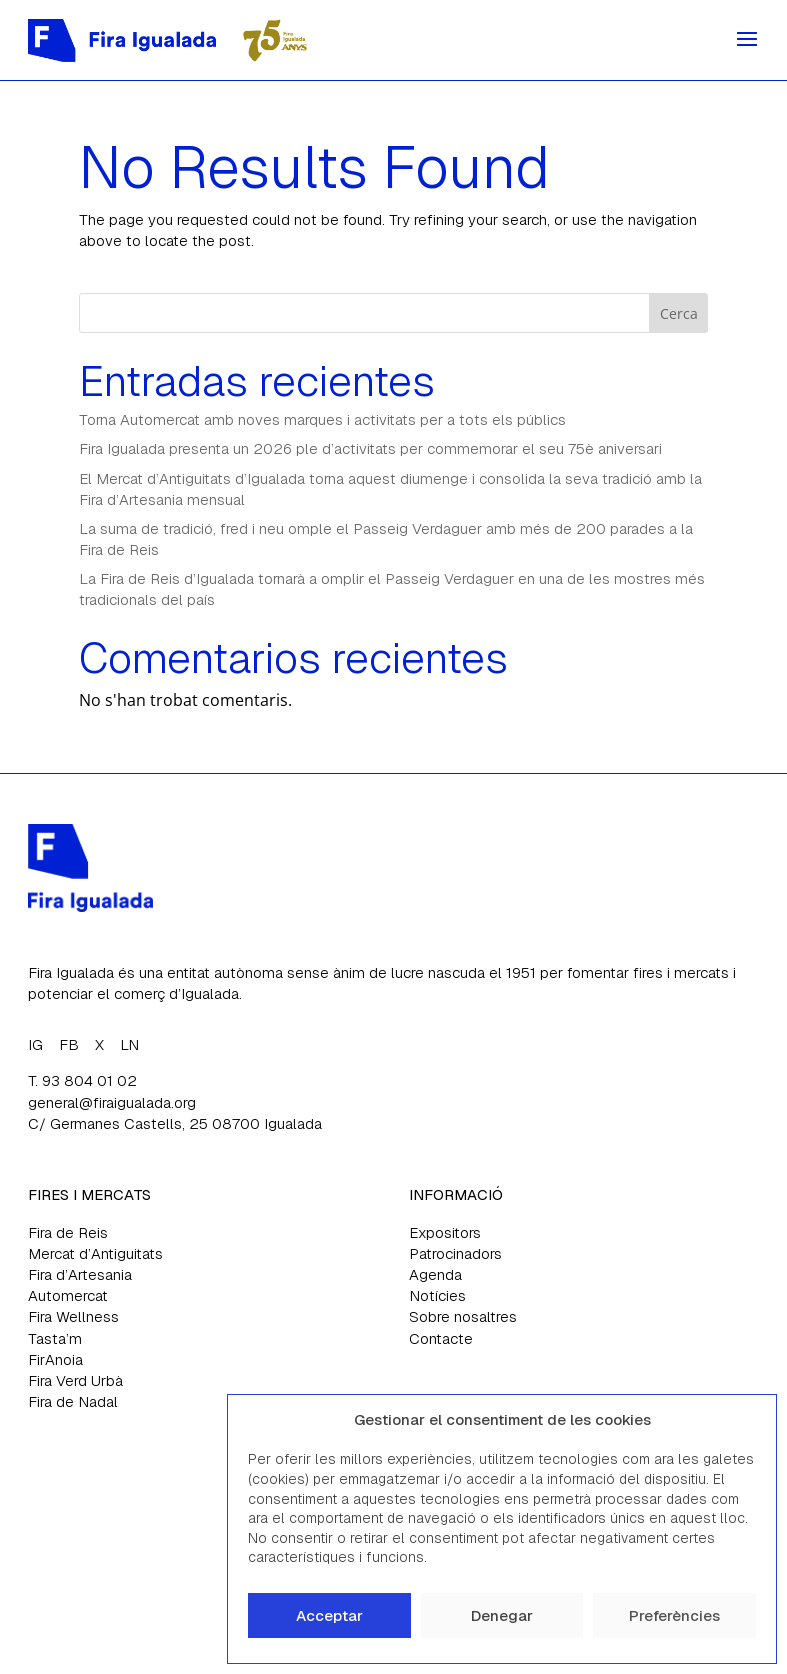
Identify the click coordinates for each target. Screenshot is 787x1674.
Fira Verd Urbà (75, 1380)
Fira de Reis (68, 1232)
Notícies (437, 1295)
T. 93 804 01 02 (82, 1080)
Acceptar (329, 1615)
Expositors (445, 1232)
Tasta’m (55, 1338)
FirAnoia (55, 1359)
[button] (746, 1420)
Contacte (441, 1338)
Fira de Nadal (73, 1401)
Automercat (68, 1295)
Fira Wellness (73, 1316)
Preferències (674, 1615)
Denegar (502, 1615)
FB (69, 1044)
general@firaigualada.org (112, 1102)
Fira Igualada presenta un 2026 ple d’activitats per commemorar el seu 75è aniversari (370, 448)
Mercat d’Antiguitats (95, 1253)
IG (35, 1044)
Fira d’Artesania (80, 1274)
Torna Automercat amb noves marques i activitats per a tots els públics (322, 419)
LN (129, 1044)
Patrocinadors (455, 1253)
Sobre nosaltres (463, 1316)
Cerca (679, 313)
